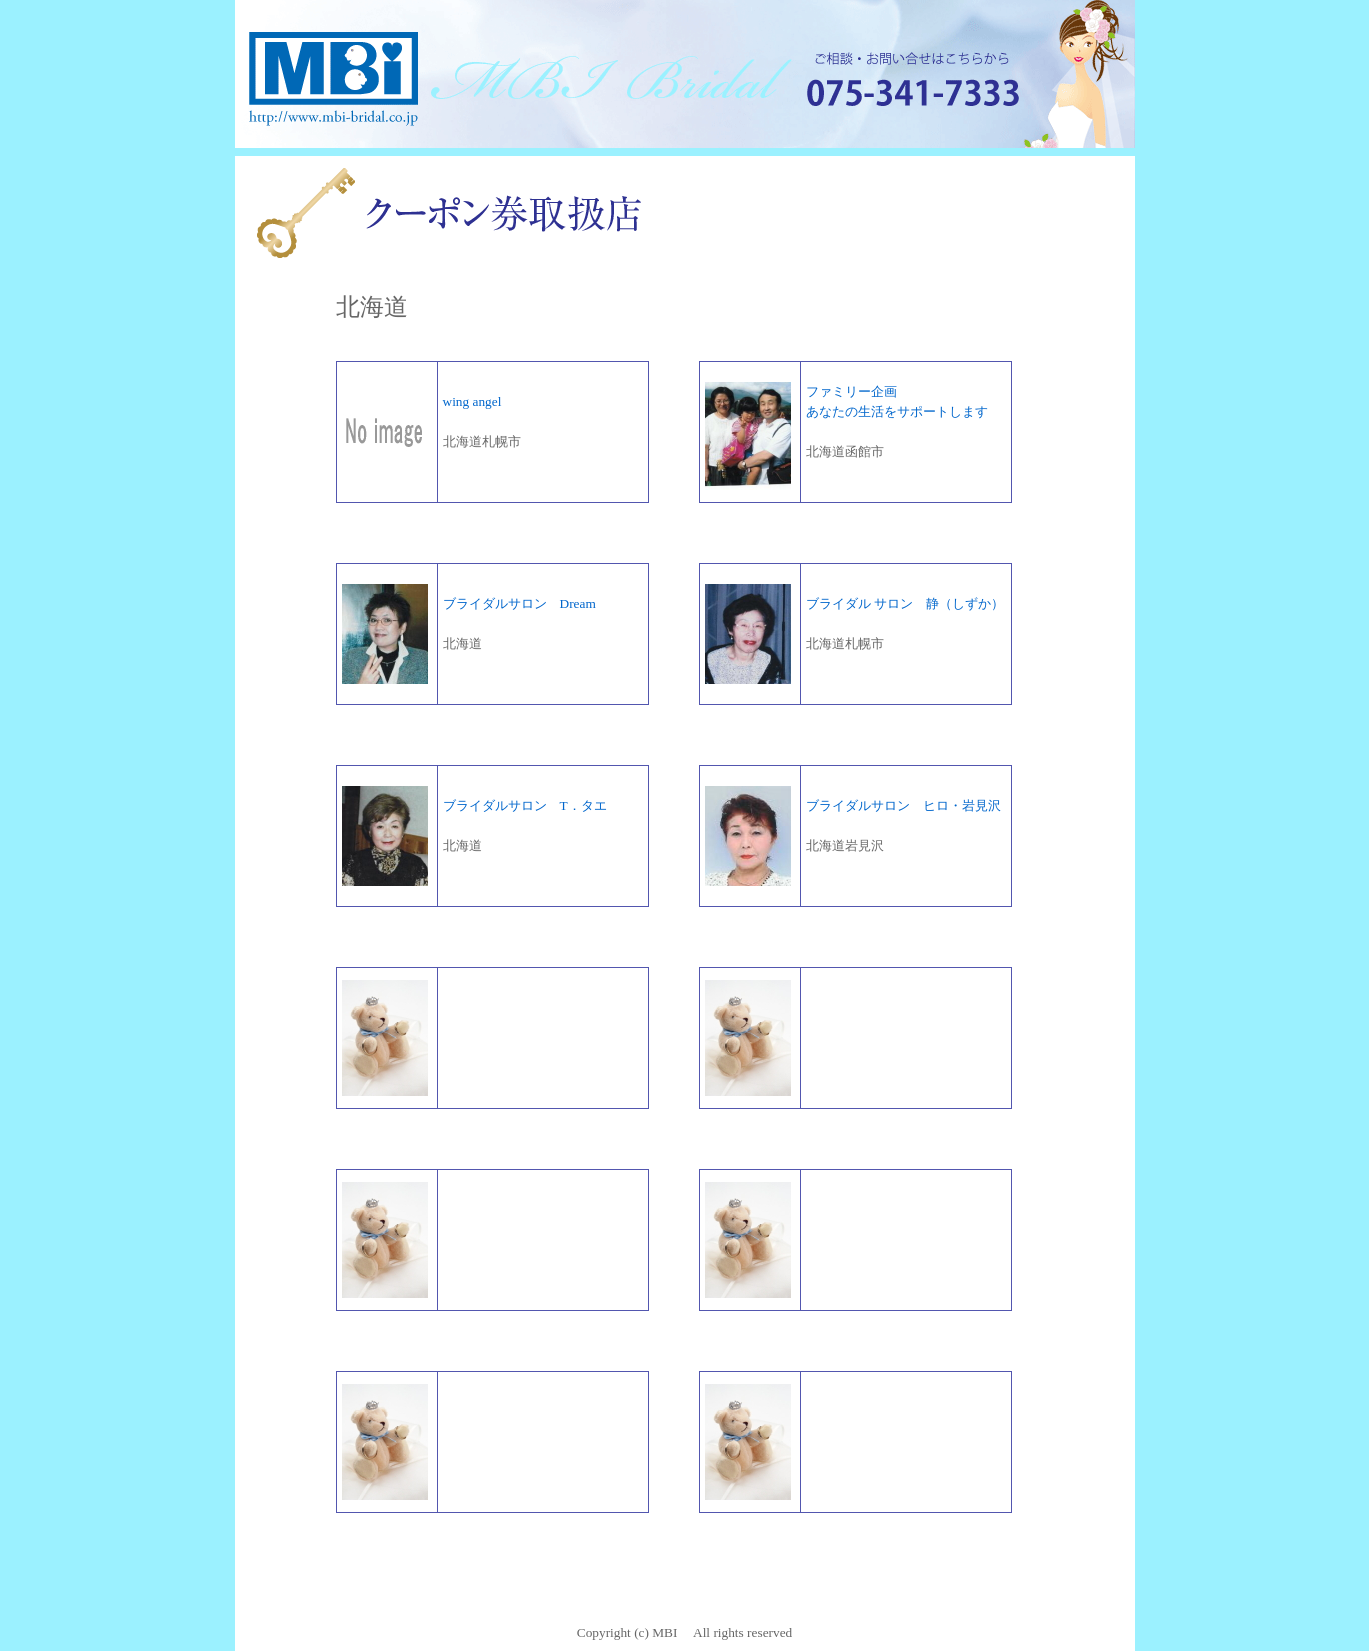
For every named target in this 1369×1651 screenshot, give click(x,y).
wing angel (472, 401)
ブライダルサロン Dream (519, 603)
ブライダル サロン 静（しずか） (905, 603)
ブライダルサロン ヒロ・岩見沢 (903, 805)
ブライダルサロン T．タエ (525, 805)
